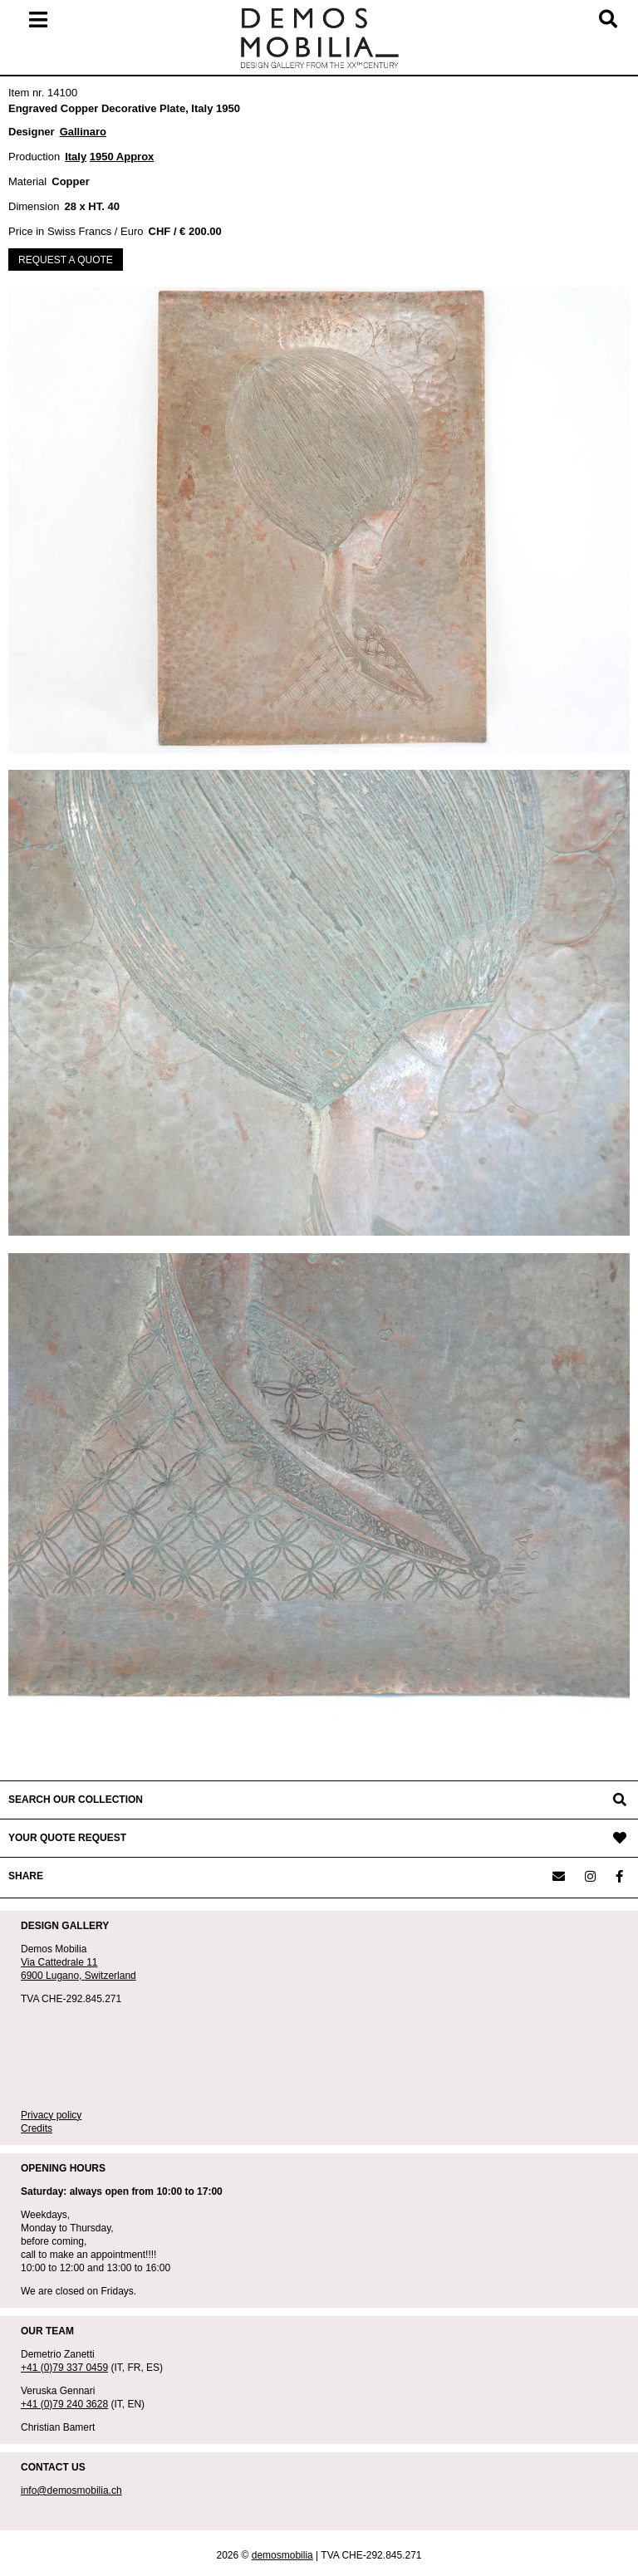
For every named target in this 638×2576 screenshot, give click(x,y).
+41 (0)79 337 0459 (64, 2367)
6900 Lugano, (53, 1975)
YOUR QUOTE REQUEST (67, 1838)
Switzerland (110, 1975)
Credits (36, 2128)
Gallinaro (83, 131)
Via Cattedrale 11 (59, 1962)
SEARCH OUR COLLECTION (75, 1799)
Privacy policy (51, 2115)
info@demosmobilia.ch (71, 2490)
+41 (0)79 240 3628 (64, 2404)
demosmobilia (282, 2555)
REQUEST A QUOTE (65, 260)
